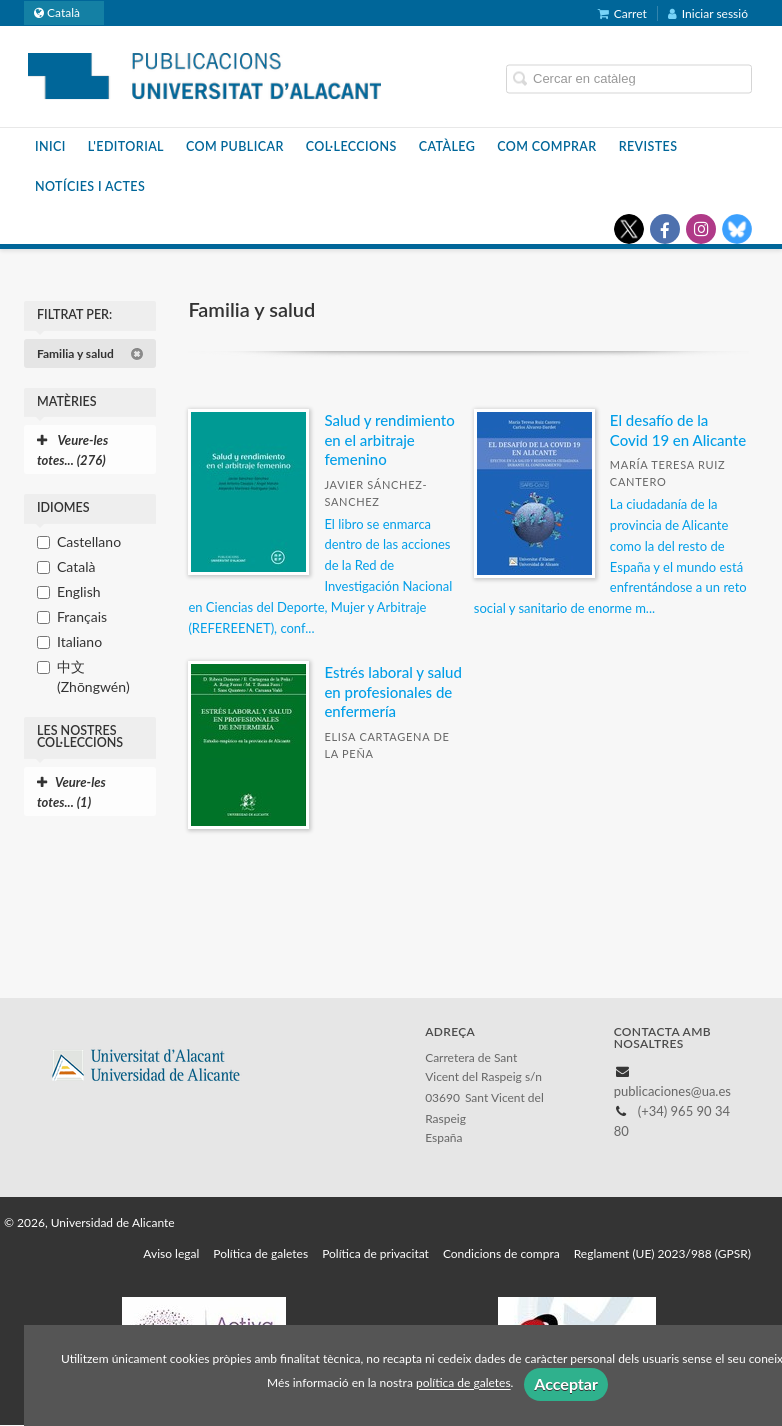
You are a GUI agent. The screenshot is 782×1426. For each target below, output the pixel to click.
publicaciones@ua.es (672, 1091)
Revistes (648, 146)
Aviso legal (171, 1253)
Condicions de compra (501, 1253)
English (79, 591)
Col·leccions (351, 146)
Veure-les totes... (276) (72, 450)
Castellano (89, 541)
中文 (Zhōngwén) (93, 676)
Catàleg (447, 146)
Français (82, 616)
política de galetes (463, 1383)
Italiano (79, 641)
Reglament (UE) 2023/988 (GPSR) (662, 1253)
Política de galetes (260, 1253)
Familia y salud (90, 353)
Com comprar (546, 146)
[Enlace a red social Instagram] (701, 229)
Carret (622, 13)
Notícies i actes (90, 186)
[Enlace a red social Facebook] (665, 229)
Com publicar (235, 146)
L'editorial (126, 146)
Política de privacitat (375, 1253)
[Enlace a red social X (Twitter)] (629, 229)
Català (76, 566)
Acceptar (566, 1383)
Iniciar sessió (708, 13)
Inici (50, 146)
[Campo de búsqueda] (629, 79)
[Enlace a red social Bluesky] (737, 229)
